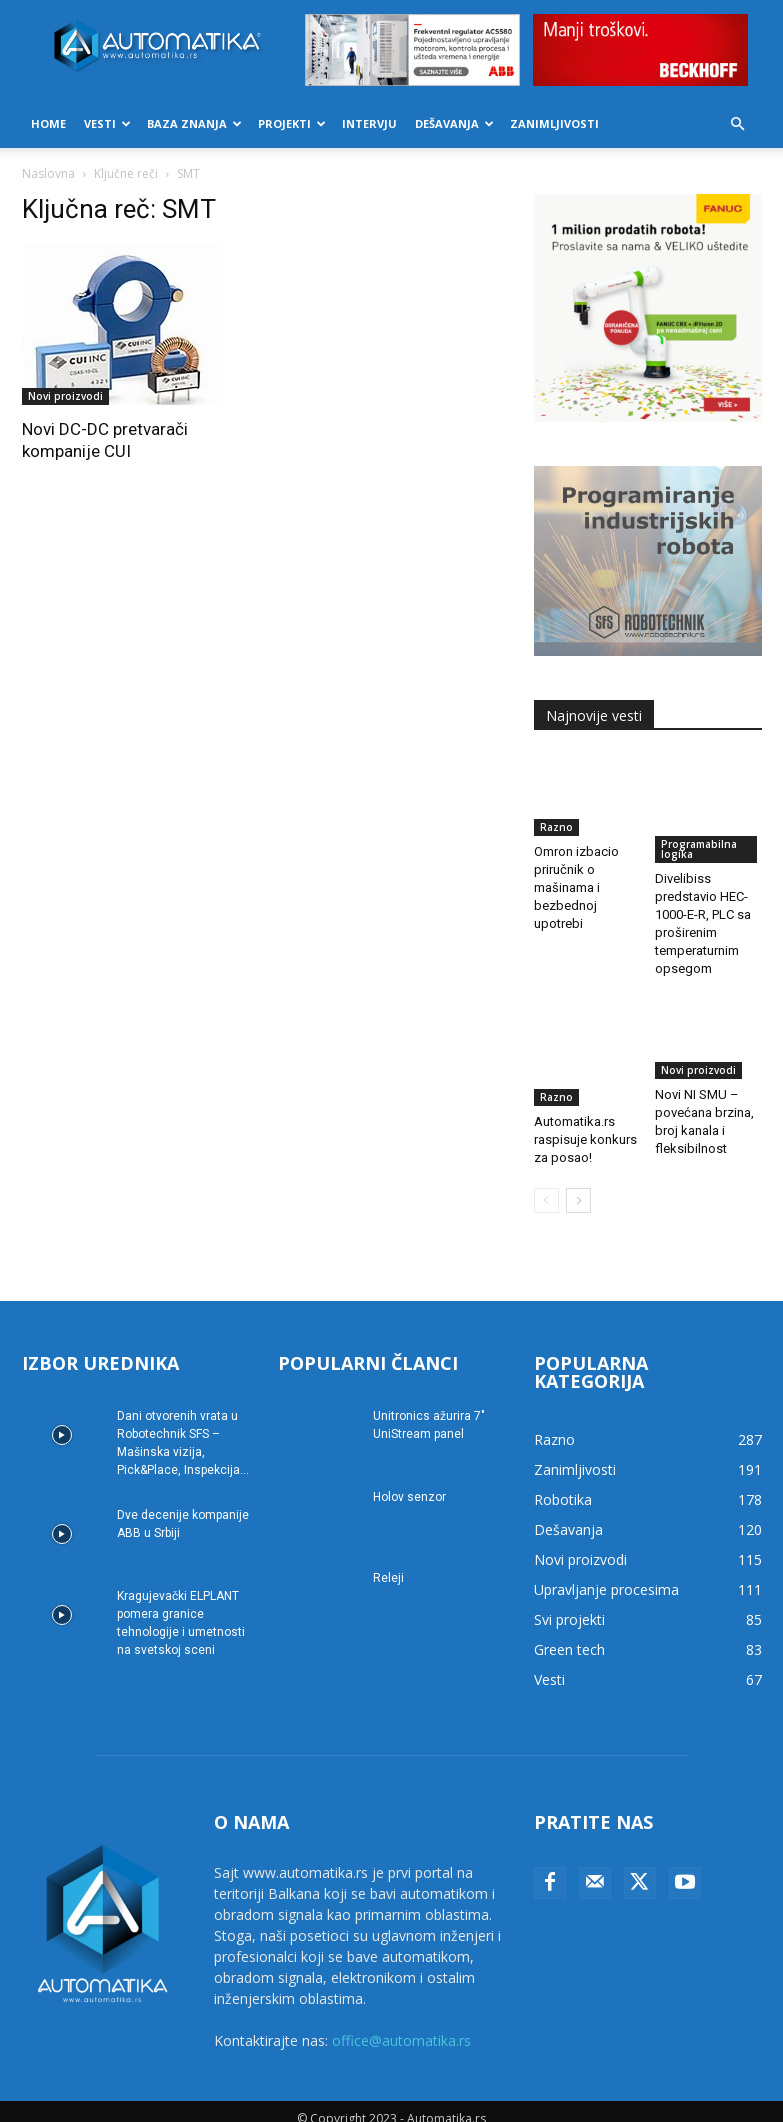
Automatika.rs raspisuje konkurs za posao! (585, 1106)
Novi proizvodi (65, 396)
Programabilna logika (699, 849)
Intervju (369, 123)
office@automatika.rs (401, 2025)
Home (48, 123)
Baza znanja (194, 123)
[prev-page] (546, 1185)
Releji (388, 1563)
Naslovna (48, 173)
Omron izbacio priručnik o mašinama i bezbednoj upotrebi (576, 887)
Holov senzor (409, 1482)
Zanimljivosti (554, 123)
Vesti (107, 123)
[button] (738, 124)
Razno (556, 827)
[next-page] (578, 1185)
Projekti (292, 123)
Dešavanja (454, 123)
